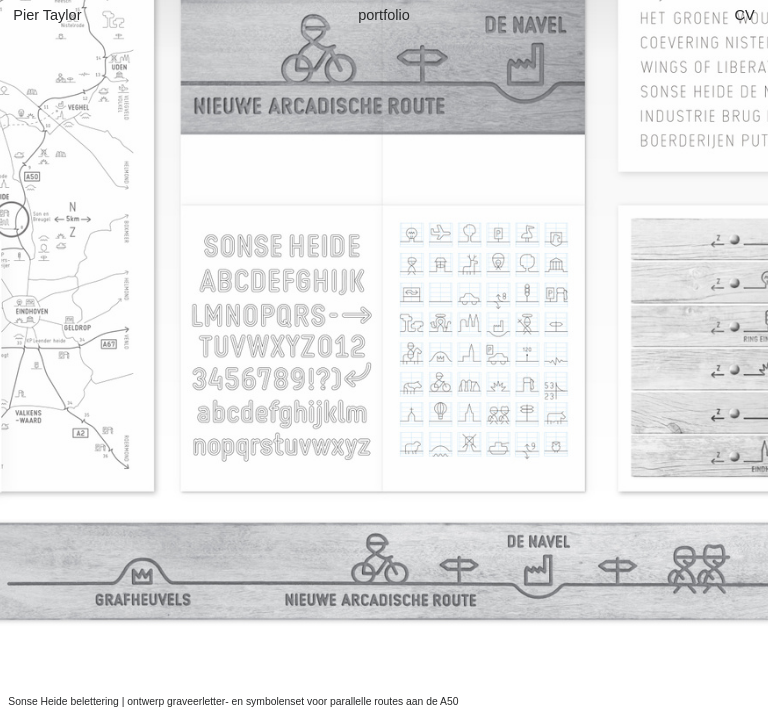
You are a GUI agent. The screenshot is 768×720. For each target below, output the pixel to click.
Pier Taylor (47, 15)
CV (749, 15)
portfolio (384, 15)
